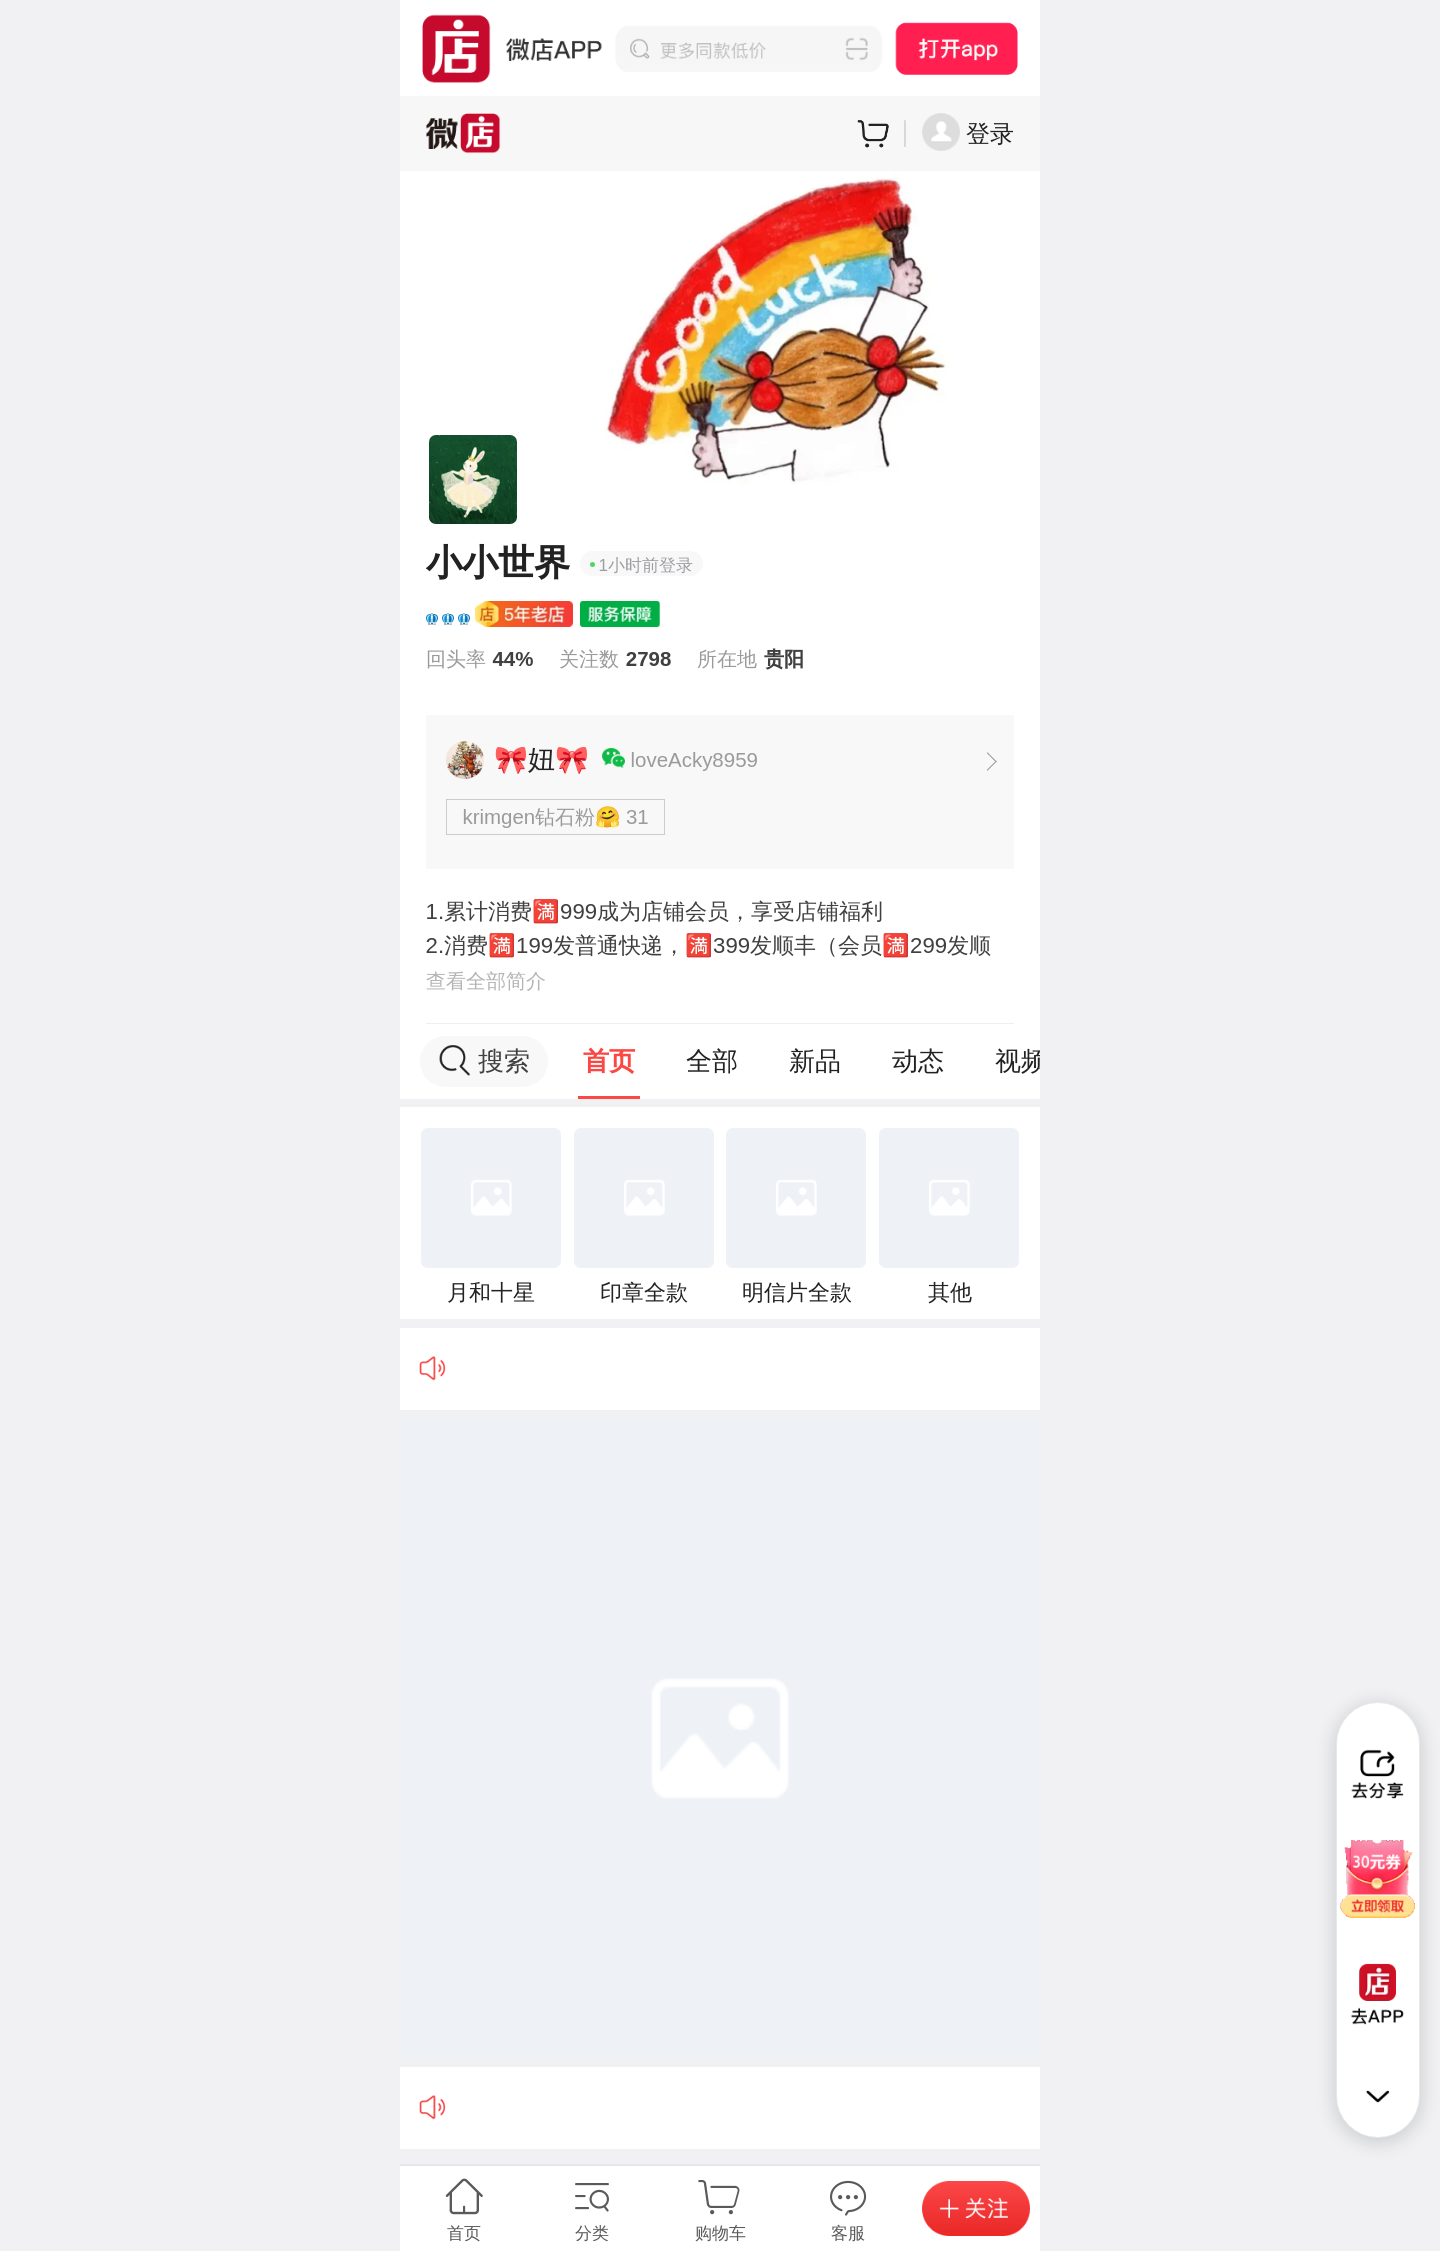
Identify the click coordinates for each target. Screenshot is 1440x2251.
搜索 (484, 1060)
